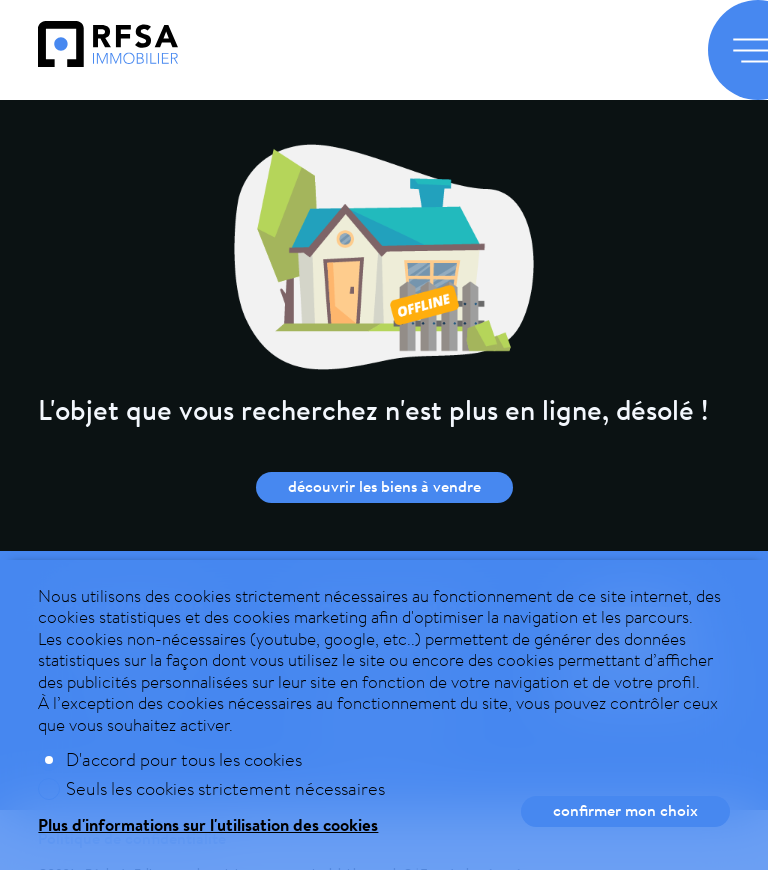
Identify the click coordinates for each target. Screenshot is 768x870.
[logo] (108, 60)
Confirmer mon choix (625, 810)
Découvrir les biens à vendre (384, 486)
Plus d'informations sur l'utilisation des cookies (208, 824)
